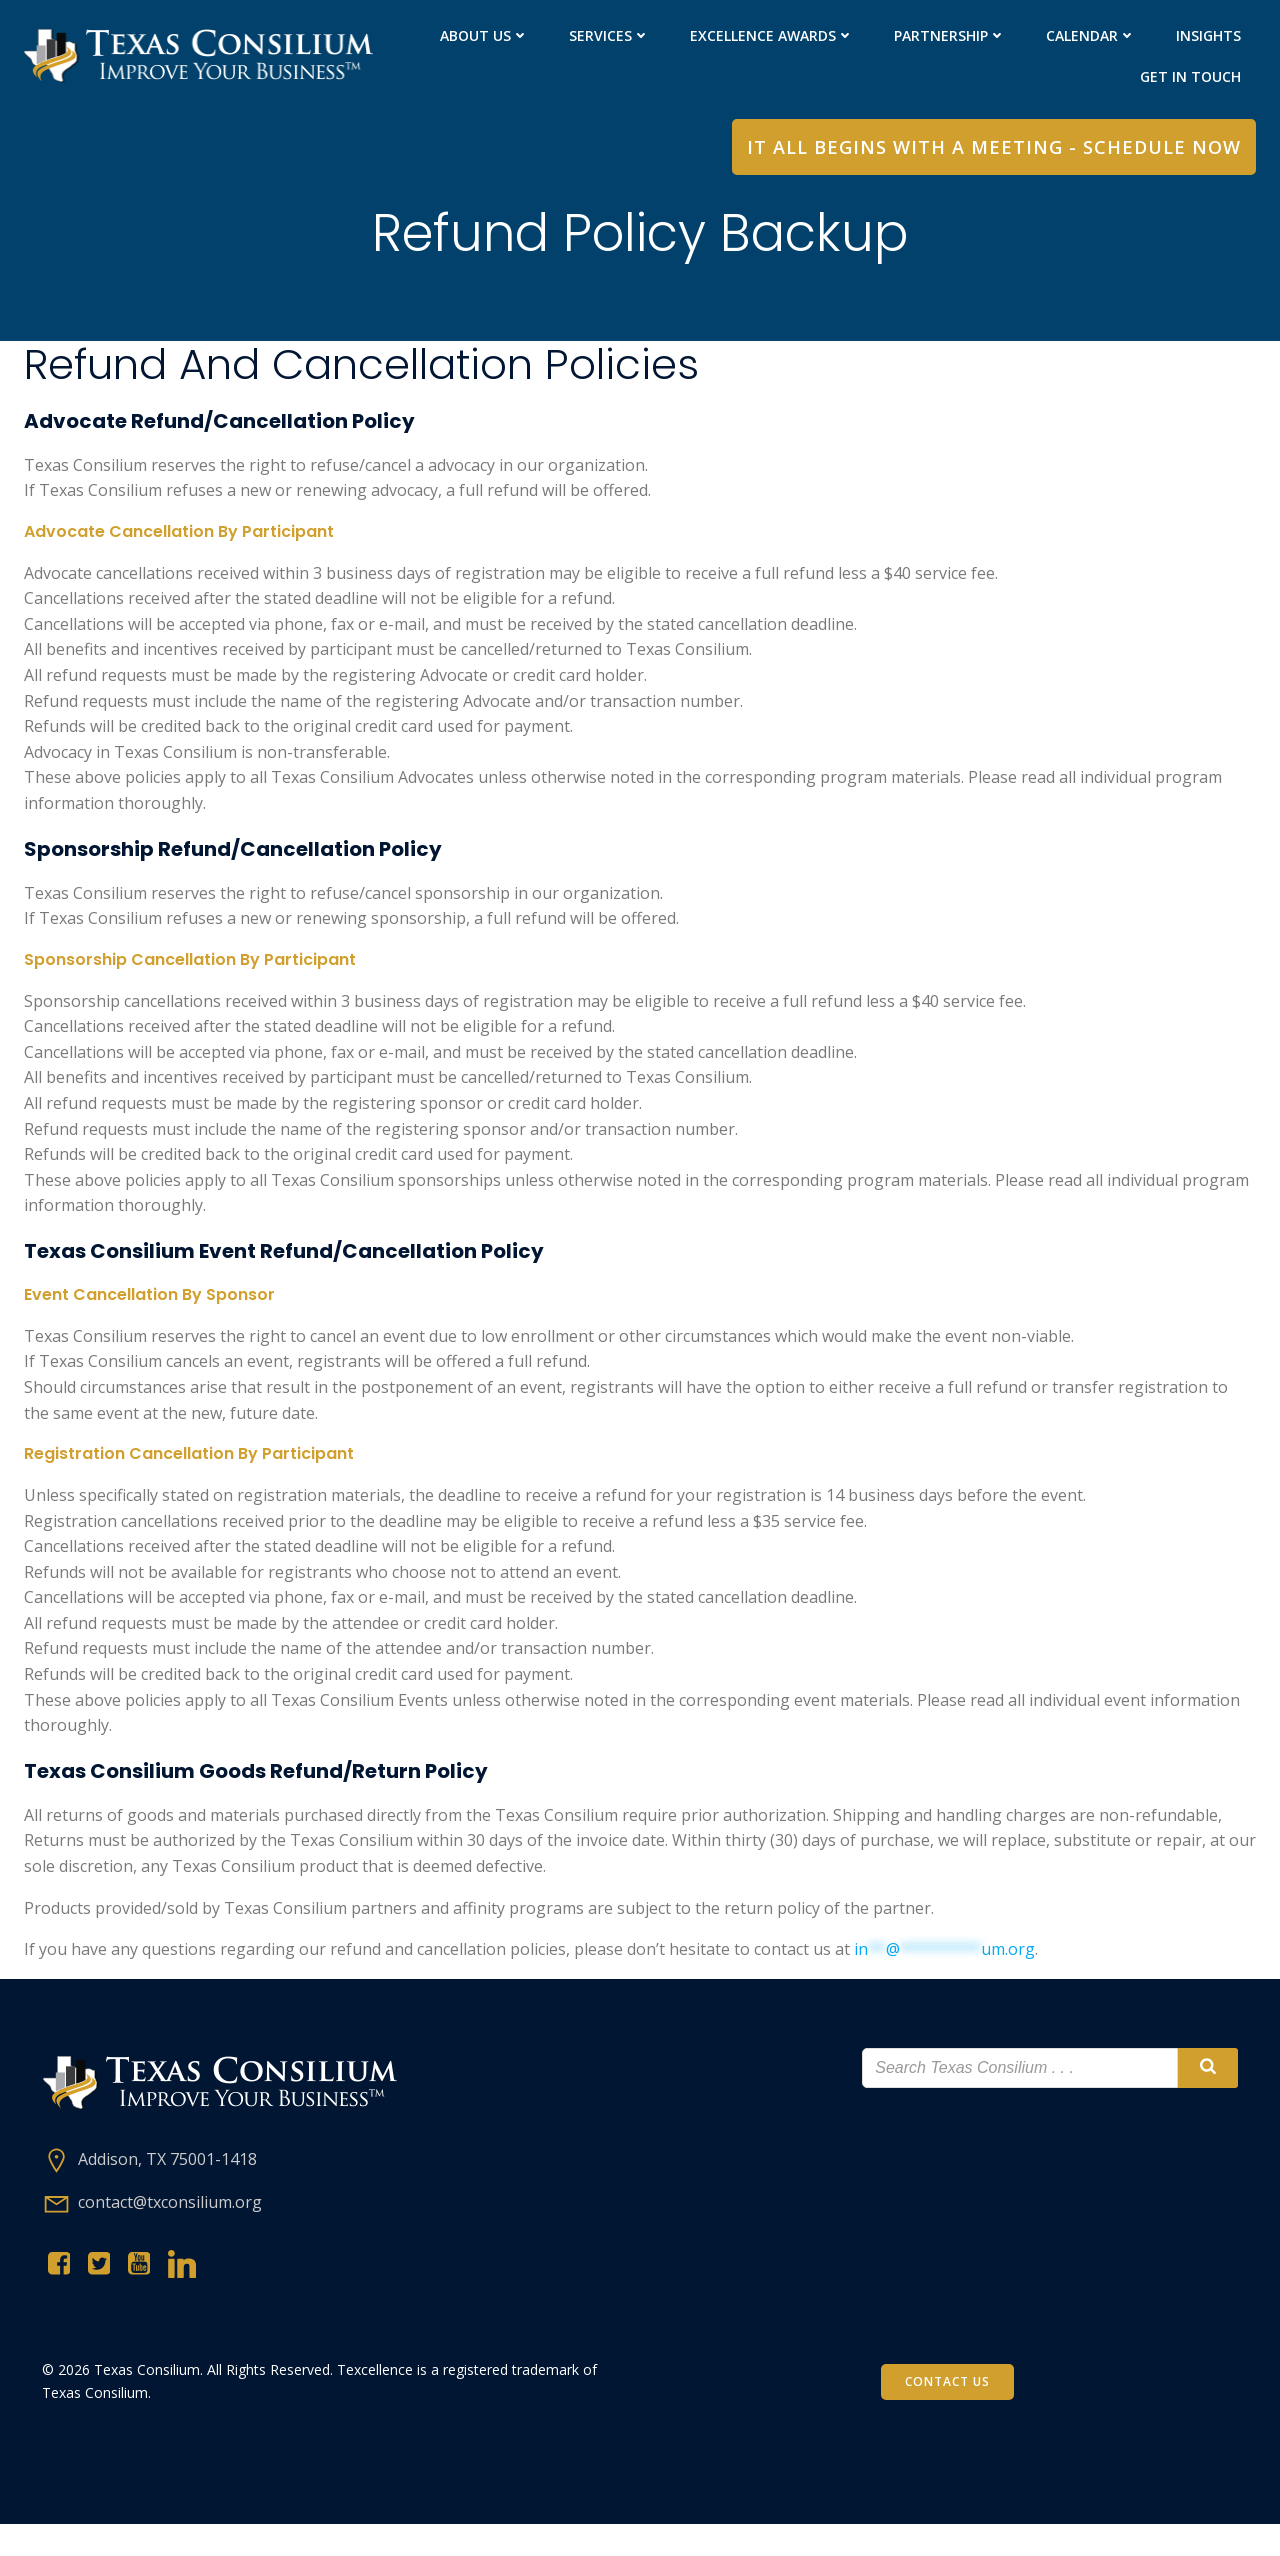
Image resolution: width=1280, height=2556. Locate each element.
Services (608, 35)
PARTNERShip (949, 35)
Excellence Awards (771, 35)
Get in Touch (1189, 76)
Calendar (1090, 35)
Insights (1207, 35)
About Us (483, 35)
